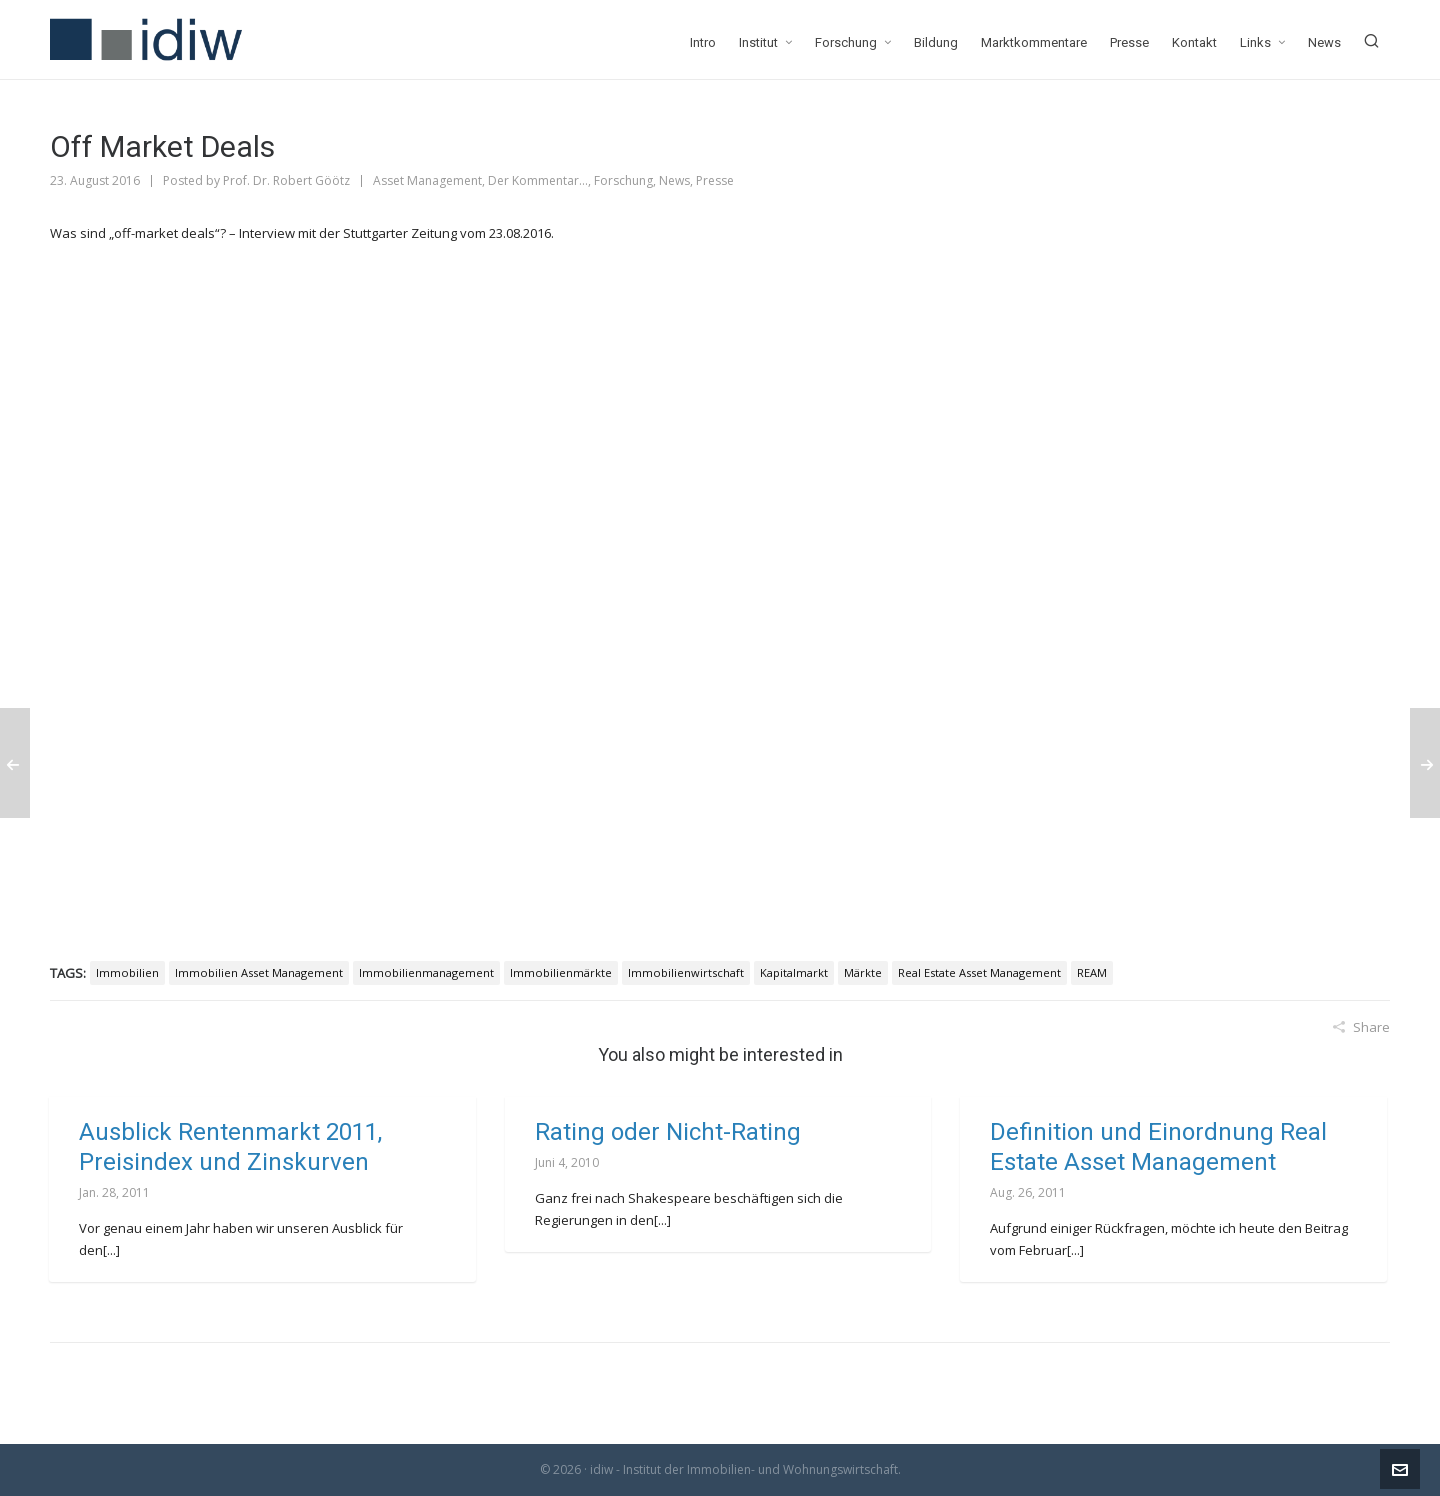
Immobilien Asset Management (259, 972)
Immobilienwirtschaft (686, 972)
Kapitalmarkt (794, 972)
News (674, 180)
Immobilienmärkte (561, 972)
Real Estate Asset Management (979, 972)
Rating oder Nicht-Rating (668, 1132)
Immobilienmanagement (426, 972)
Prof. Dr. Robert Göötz (286, 180)
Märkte (863, 972)
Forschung (623, 180)
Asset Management (427, 180)
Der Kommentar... (538, 180)
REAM (1092, 972)
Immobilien (127, 972)
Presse (715, 180)
